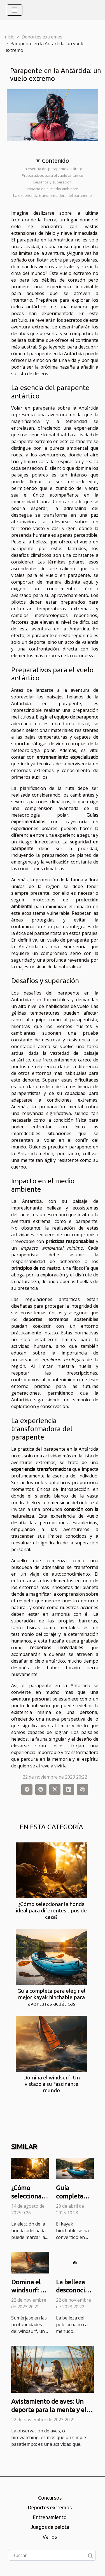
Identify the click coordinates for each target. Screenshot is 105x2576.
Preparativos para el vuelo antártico (52, 175)
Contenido (55, 161)
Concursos (50, 2497)
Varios (50, 2536)
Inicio (9, 37)
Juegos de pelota (50, 2527)
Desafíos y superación (52, 182)
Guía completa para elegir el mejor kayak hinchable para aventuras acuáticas (51, 1997)
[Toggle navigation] (14, 10)
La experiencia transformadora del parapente (52, 195)
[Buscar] (52, 2555)
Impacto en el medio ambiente (52, 188)
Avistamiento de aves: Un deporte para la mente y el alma (48, 2410)
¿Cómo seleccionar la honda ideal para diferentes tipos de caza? (51, 1910)
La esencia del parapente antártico (52, 168)
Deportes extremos (42, 37)
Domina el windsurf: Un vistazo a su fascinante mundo (51, 2083)
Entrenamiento (50, 2517)
